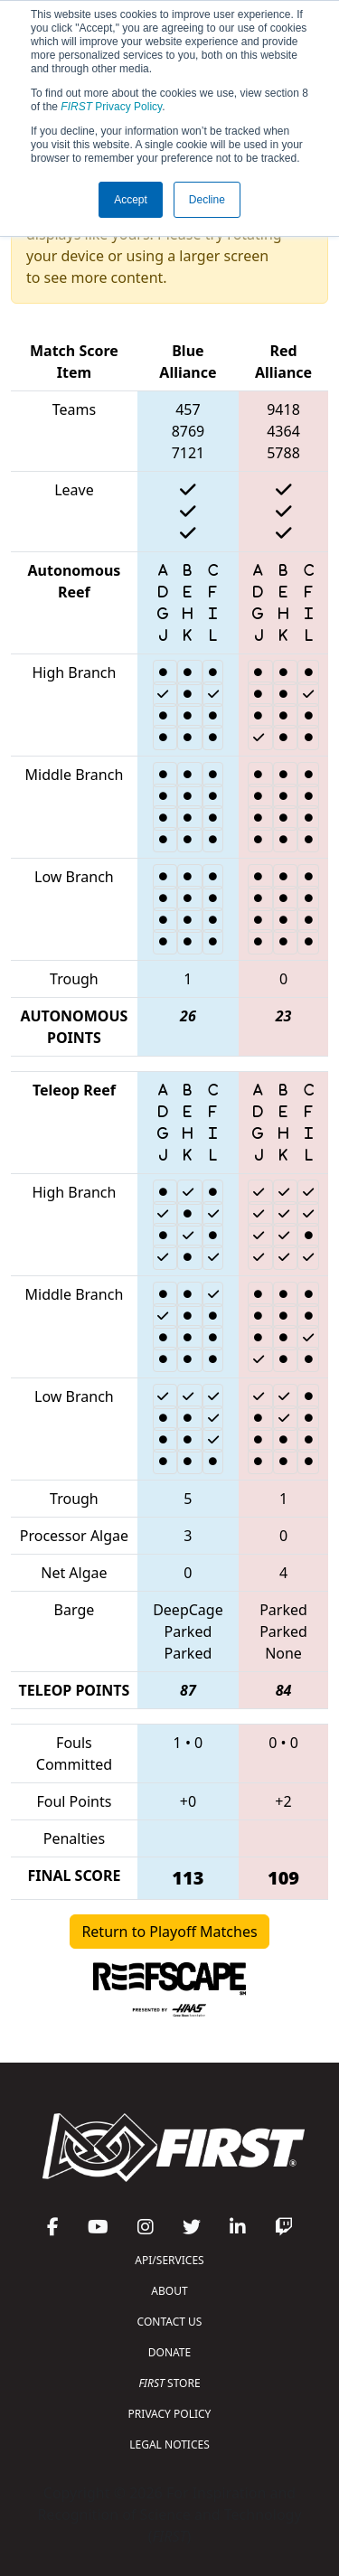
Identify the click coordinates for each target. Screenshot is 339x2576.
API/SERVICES (169, 2260)
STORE (169, 2383)
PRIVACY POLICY (170, 2413)
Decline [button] (207, 199)
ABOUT (169, 2291)
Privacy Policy (111, 106)
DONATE (169, 2352)
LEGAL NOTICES (169, 2444)
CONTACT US (169, 2321)
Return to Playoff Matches (169, 1931)
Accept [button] (130, 199)
